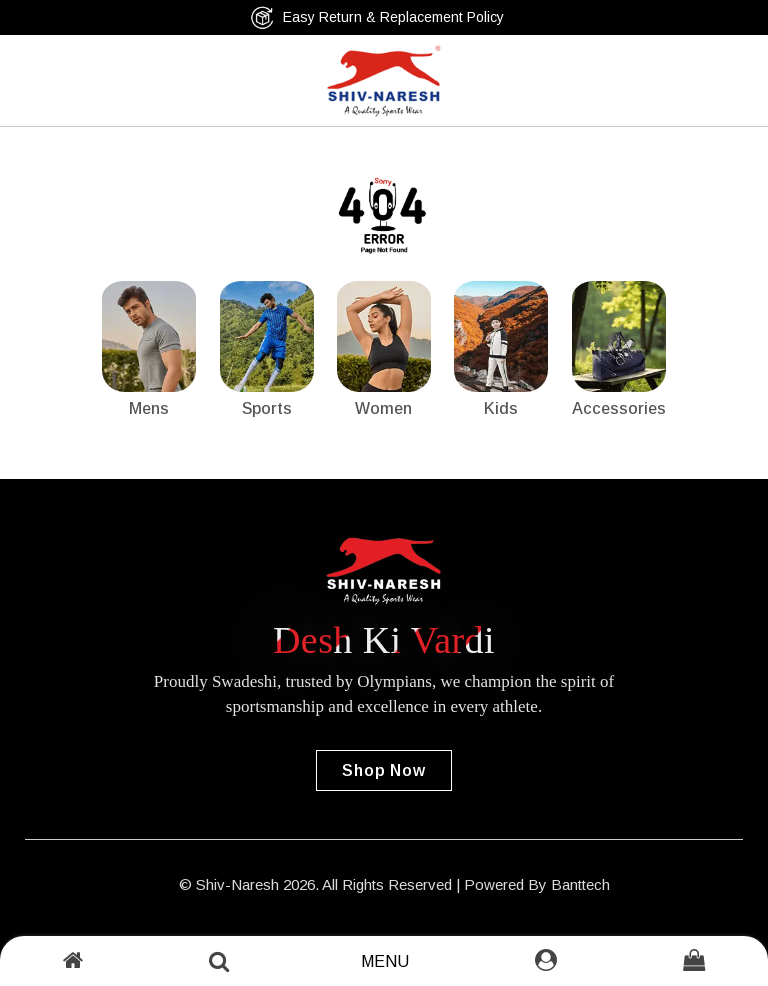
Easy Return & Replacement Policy (377, 17)
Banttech (580, 884)
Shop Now (383, 770)
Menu (385, 961)
